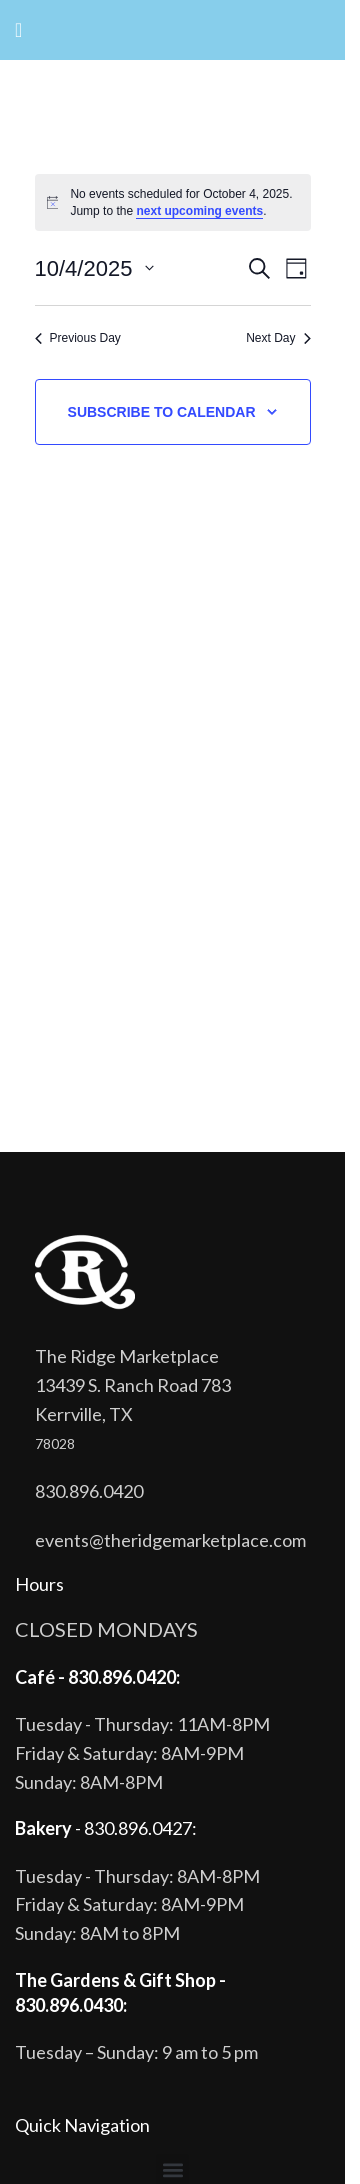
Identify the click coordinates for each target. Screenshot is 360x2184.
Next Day (278, 338)
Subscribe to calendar (162, 412)
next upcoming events (199, 211)
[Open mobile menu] (18, 30)
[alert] (173, 202)
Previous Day (78, 338)
